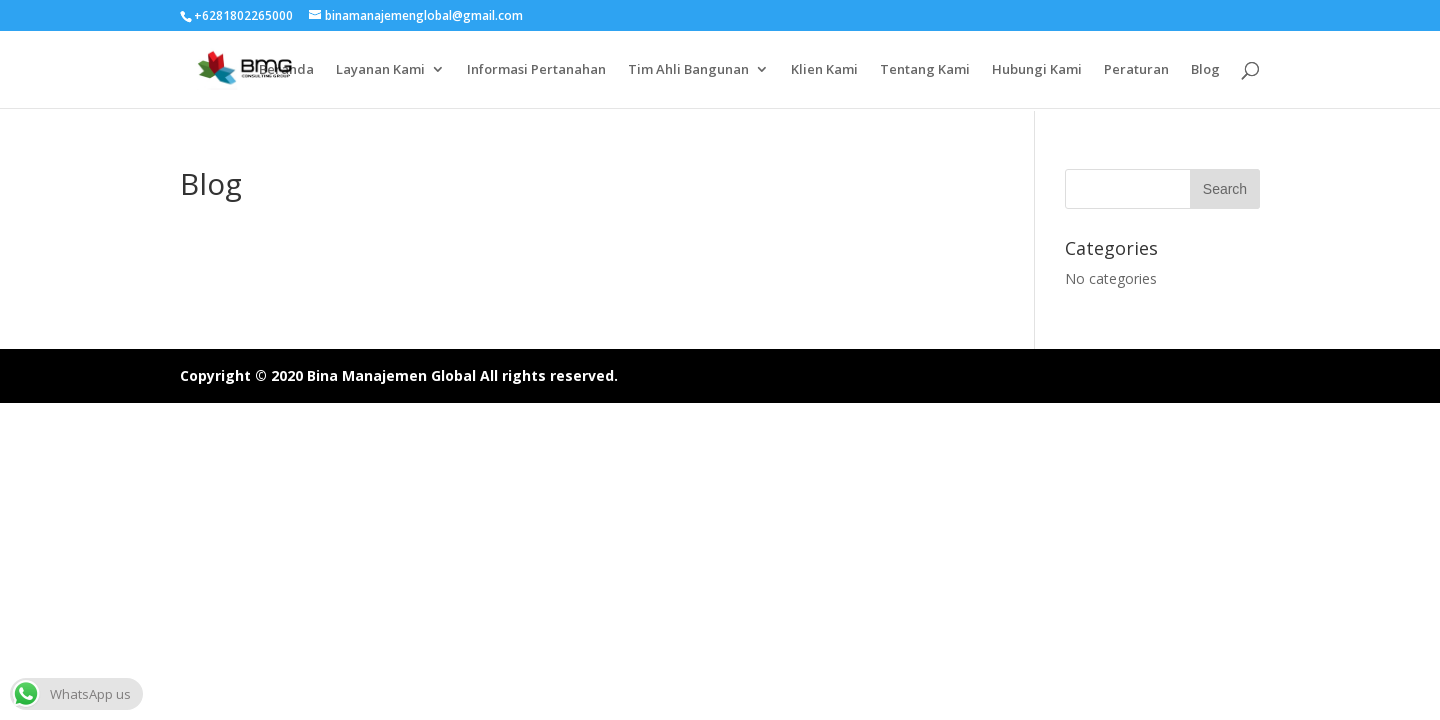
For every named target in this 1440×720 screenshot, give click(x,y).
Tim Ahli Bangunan (688, 70)
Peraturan (1136, 70)
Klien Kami (824, 70)
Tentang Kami (925, 70)
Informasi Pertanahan (536, 70)
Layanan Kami (380, 70)
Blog (1205, 70)
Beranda (286, 70)
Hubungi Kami (1037, 70)
